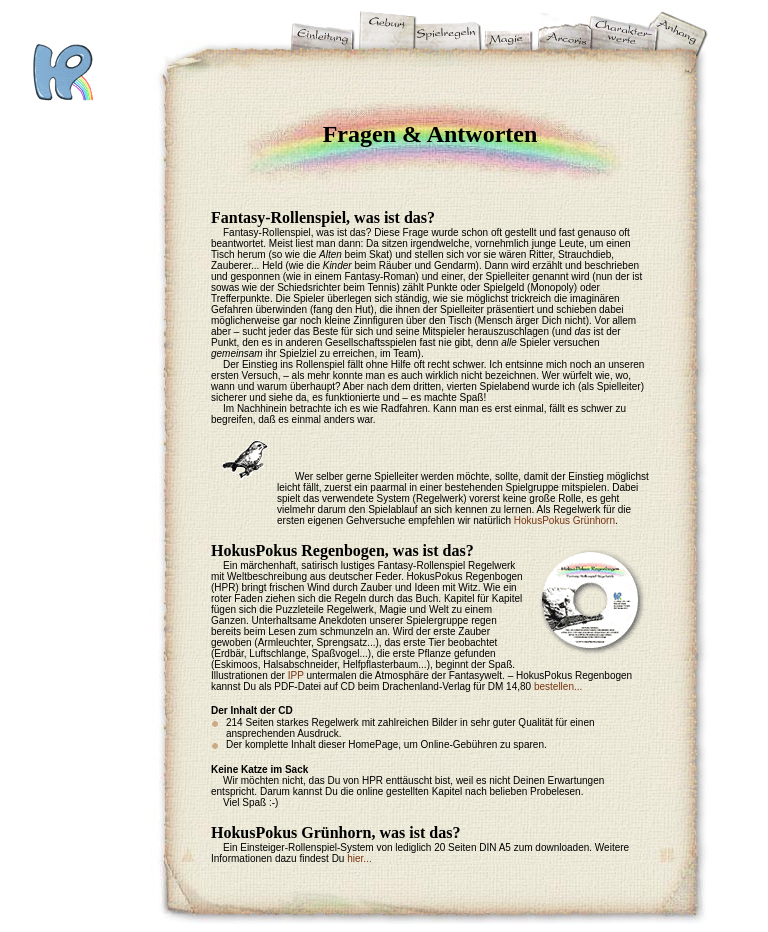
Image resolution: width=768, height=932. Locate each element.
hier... (359, 858)
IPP (296, 675)
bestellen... (558, 686)
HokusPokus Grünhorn (564, 520)
